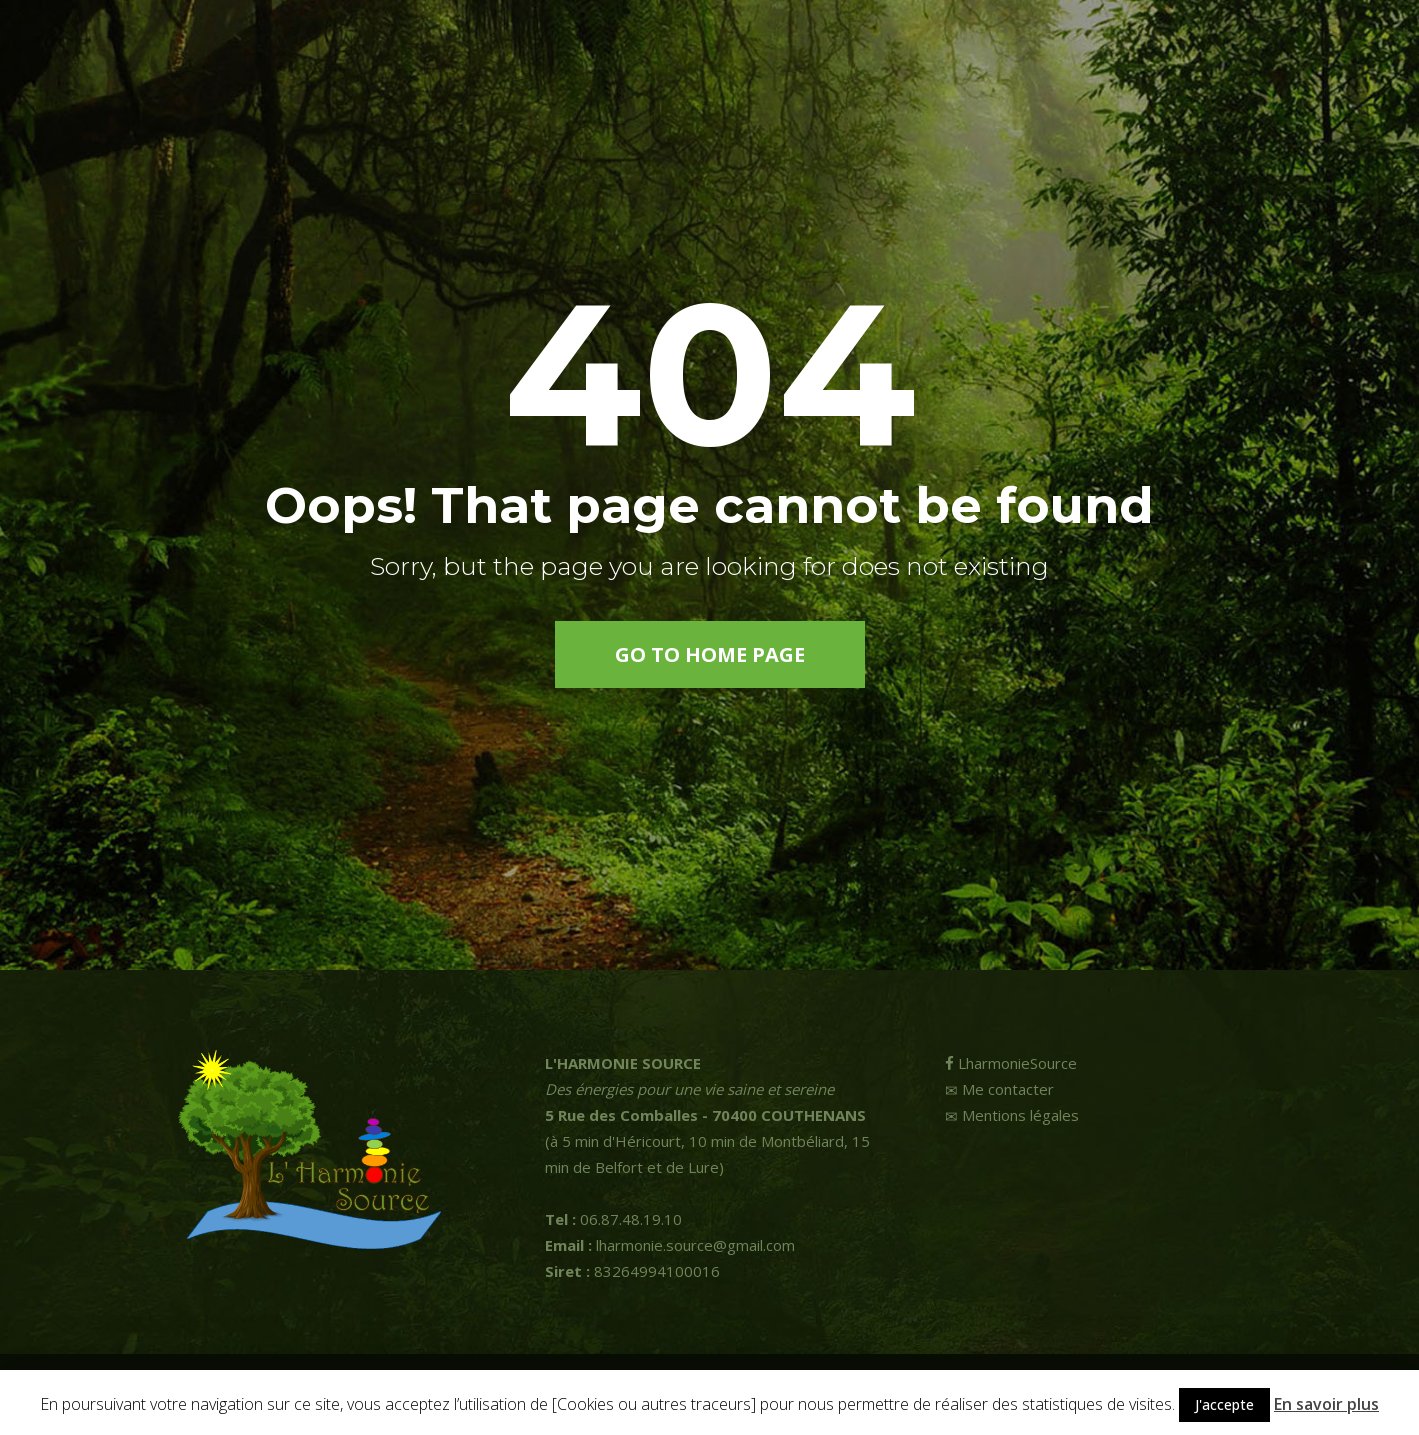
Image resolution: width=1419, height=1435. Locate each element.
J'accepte (1224, 1404)
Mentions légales (1012, 1115)
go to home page (710, 654)
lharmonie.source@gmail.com (670, 1245)
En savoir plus (1326, 1404)
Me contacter (999, 1089)
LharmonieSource (1011, 1063)
